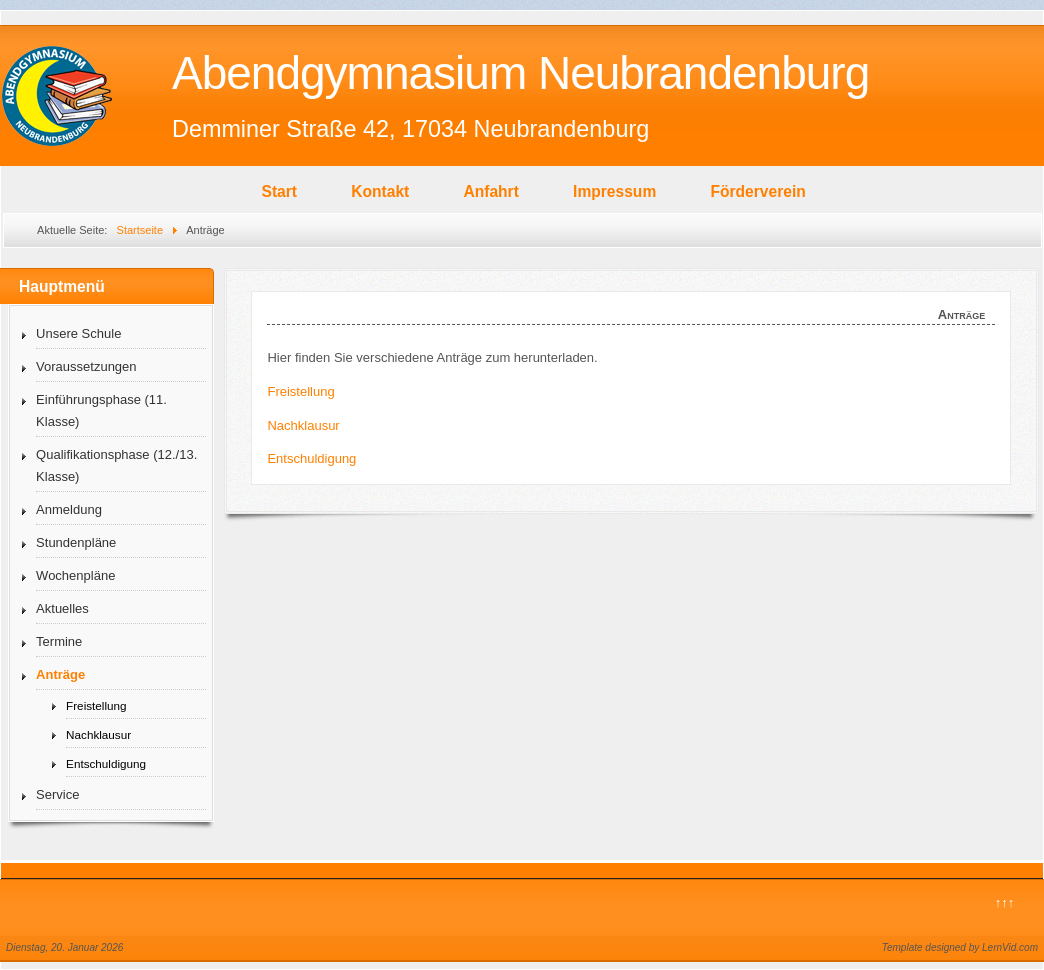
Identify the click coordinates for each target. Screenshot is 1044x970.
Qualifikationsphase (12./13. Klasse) (116, 465)
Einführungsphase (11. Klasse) (101, 410)
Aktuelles (62, 608)
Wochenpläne (75, 575)
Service (57, 794)
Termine (59, 641)
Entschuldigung (106, 763)
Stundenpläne (76, 542)
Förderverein (757, 191)
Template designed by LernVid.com (960, 947)
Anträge (60, 674)
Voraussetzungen (86, 366)
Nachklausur (98, 734)
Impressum (614, 191)
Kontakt (380, 191)
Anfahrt (490, 191)
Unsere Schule (78, 333)
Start (280, 191)
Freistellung (96, 705)
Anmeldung (69, 509)
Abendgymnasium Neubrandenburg (520, 73)
